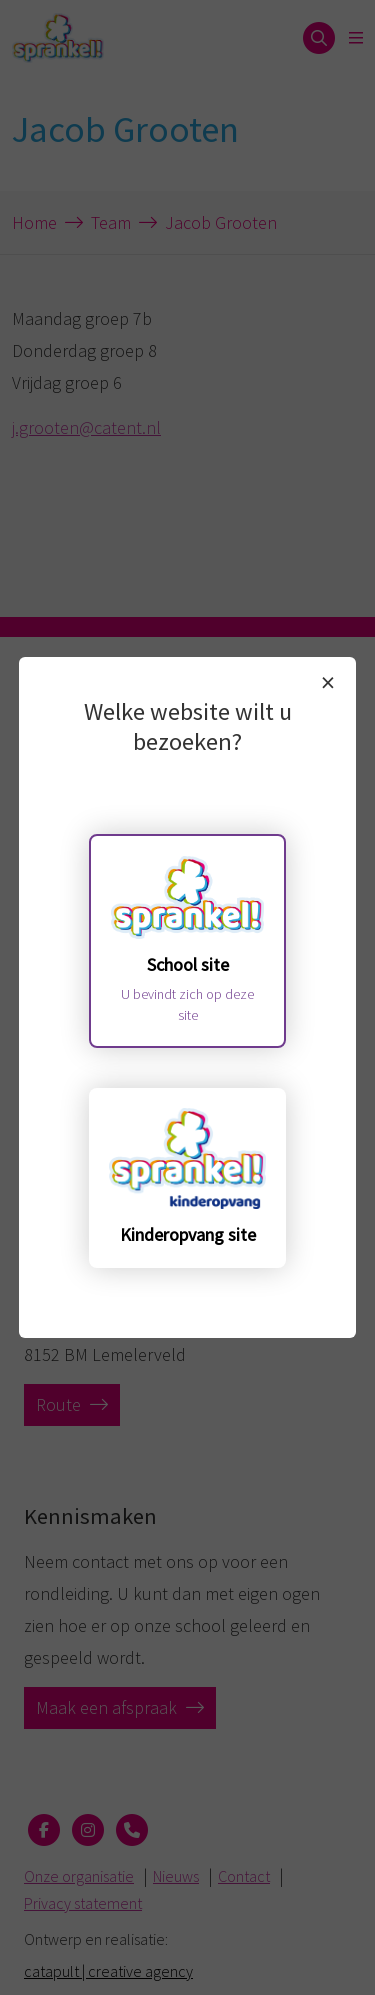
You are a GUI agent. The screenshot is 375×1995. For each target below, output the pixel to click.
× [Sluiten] (328, 682)
